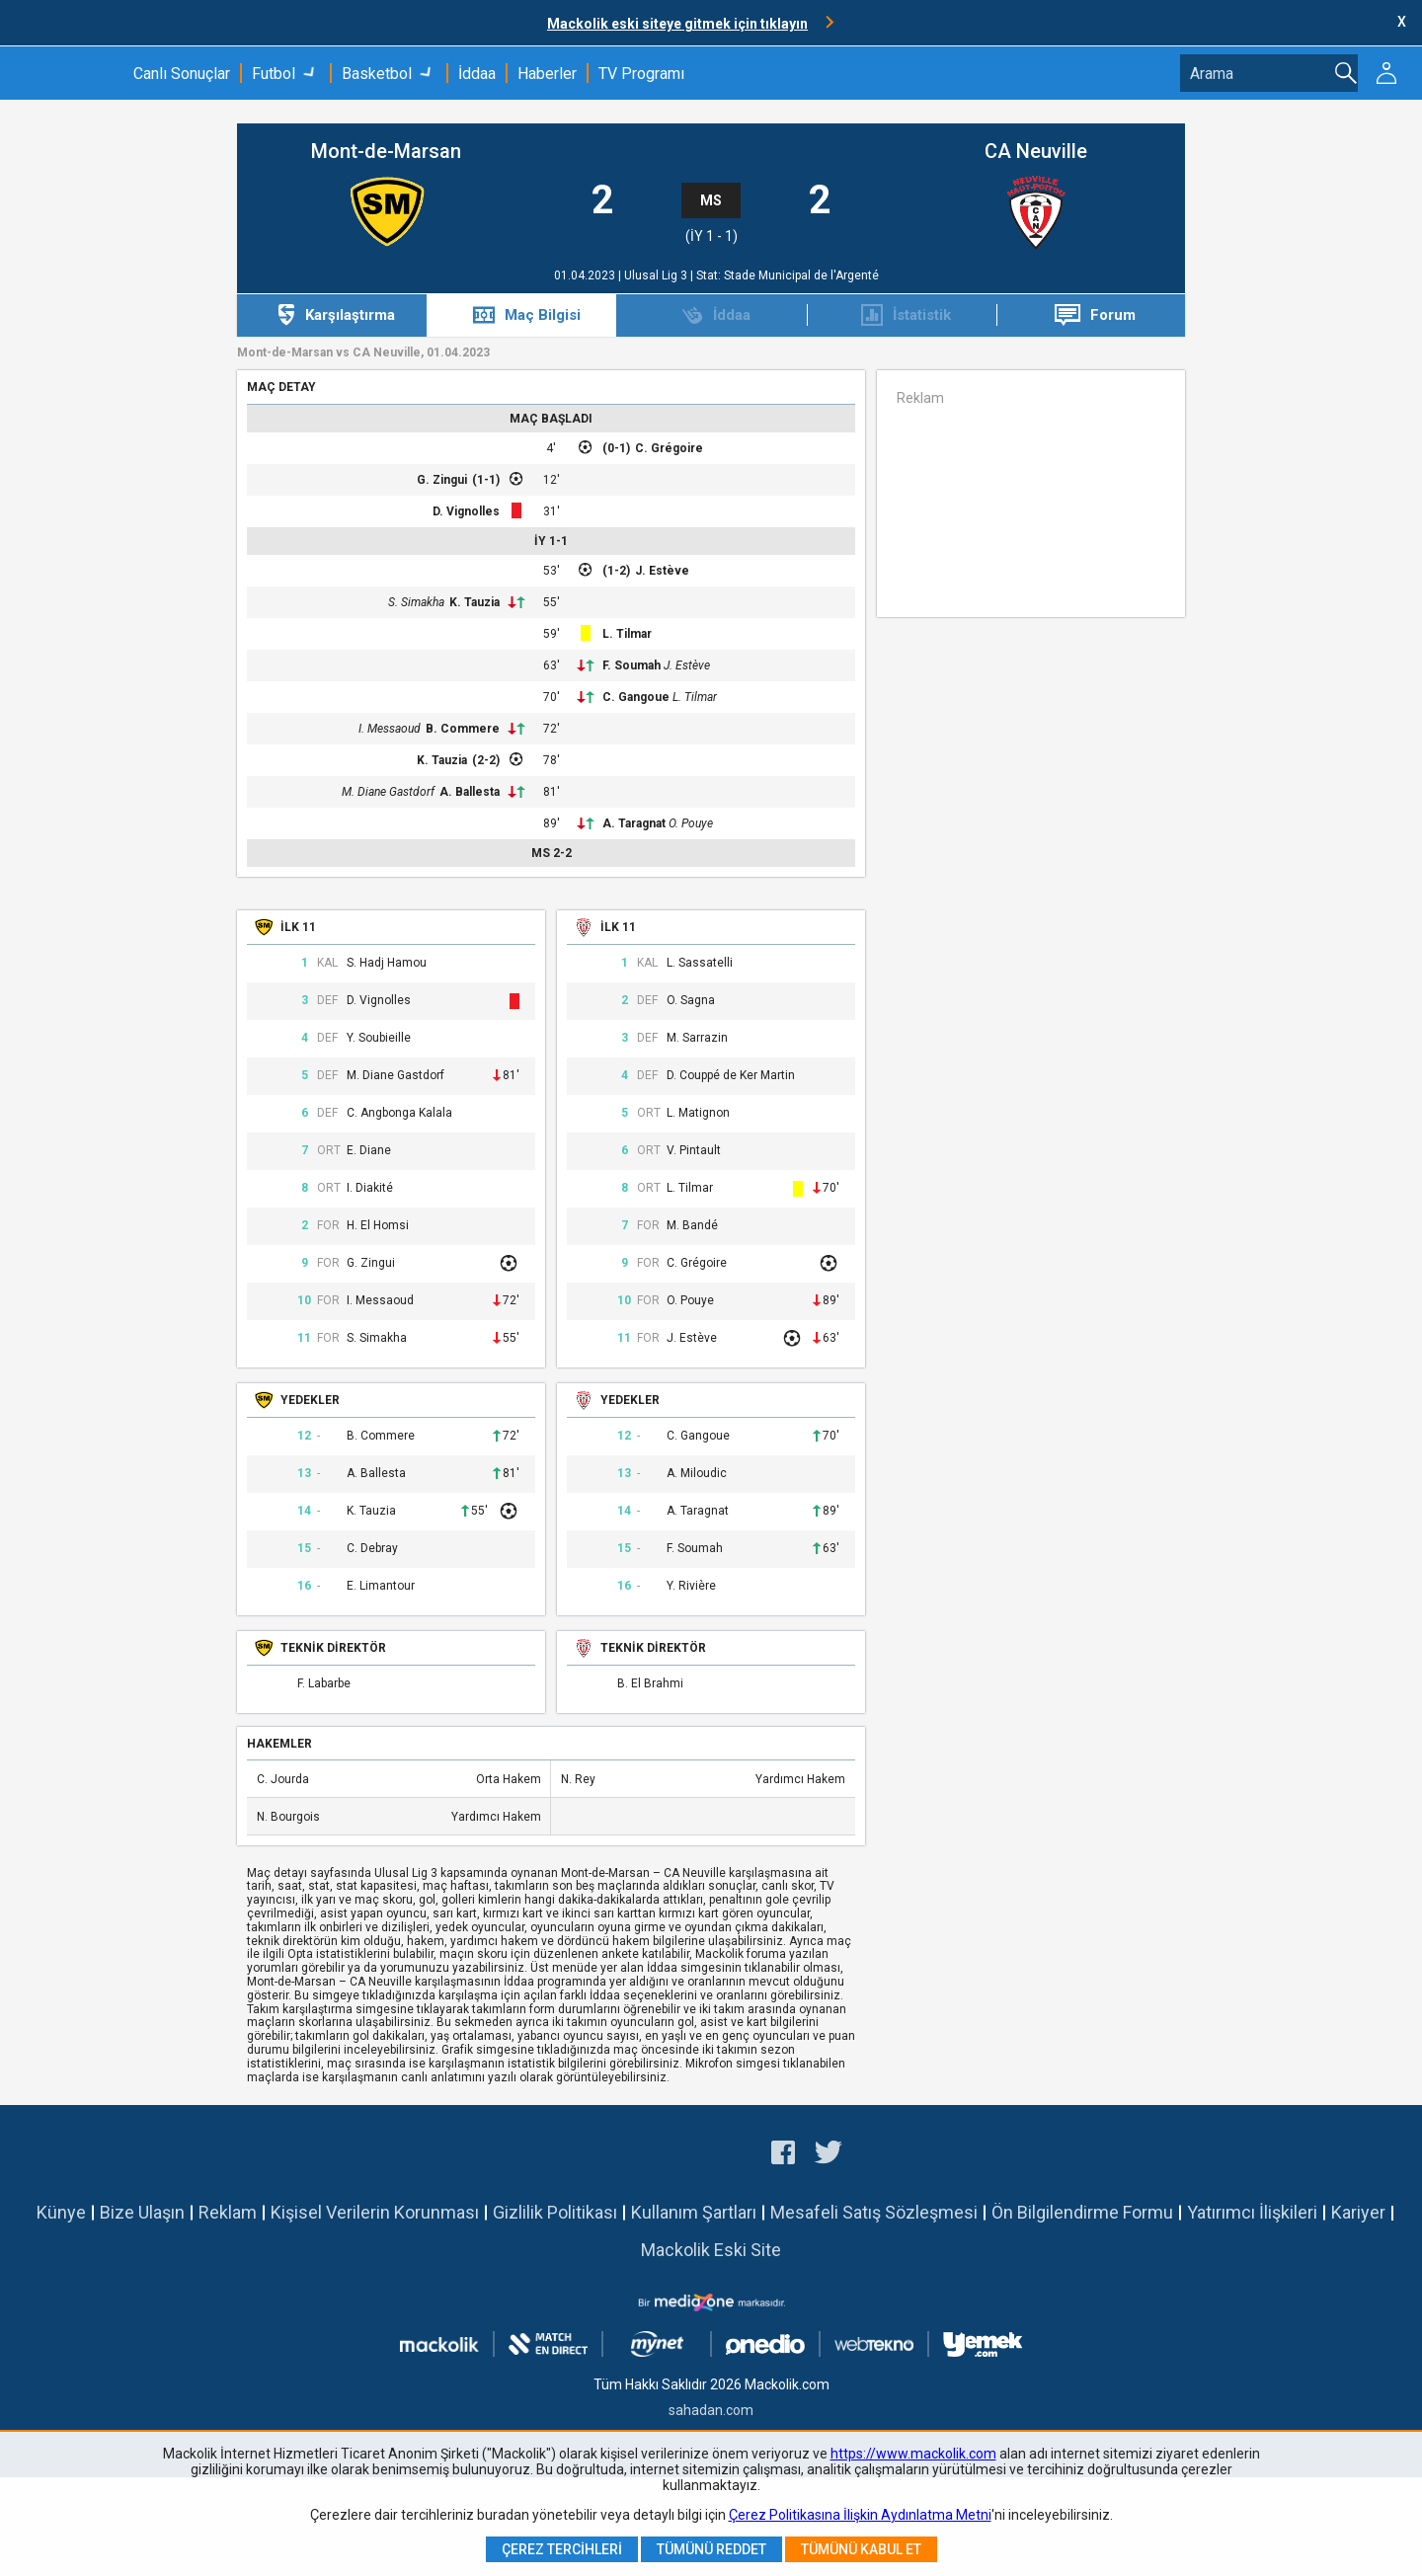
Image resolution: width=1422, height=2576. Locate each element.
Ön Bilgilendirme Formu (1082, 2212)
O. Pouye (691, 823)
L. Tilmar (627, 634)
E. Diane (369, 1150)
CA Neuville (1036, 151)
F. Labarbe (324, 1684)
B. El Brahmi (650, 1684)
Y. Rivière (691, 1586)
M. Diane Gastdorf (388, 792)
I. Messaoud (389, 729)
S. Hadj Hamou (387, 963)
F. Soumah (631, 665)
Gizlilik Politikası (555, 2212)
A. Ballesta (469, 792)
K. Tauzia (474, 602)
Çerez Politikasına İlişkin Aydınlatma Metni (860, 2515)
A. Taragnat (634, 823)
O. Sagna (691, 1000)
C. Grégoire (669, 448)
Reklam (227, 2212)
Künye (61, 2212)
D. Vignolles (466, 511)
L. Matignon (698, 1113)
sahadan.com (711, 2410)
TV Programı (641, 73)
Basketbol (377, 73)
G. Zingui (442, 480)
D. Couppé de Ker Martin (731, 1075)
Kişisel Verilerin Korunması (375, 2212)
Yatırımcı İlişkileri (1252, 2212)
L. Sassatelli (700, 963)
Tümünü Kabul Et (861, 2549)
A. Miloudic (697, 1473)
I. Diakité (370, 1188)
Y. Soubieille (379, 1038)
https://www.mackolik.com (913, 2453)
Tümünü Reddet (711, 2549)
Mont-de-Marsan (386, 151)
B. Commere (463, 729)
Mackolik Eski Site (711, 2249)
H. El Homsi (378, 1225)
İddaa (477, 73)
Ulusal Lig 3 (657, 275)
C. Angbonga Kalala (399, 1113)
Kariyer (1358, 2212)
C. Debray (372, 1548)
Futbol (273, 73)
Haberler (547, 73)
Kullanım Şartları (693, 2212)
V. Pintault (694, 1150)
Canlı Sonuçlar (181, 73)
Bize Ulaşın (142, 2212)
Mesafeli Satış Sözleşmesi (874, 2212)
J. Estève (662, 571)
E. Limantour (381, 1586)
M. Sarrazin (697, 1038)
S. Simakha (416, 602)
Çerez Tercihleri (562, 2549)
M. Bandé (692, 1225)
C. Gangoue (636, 697)
